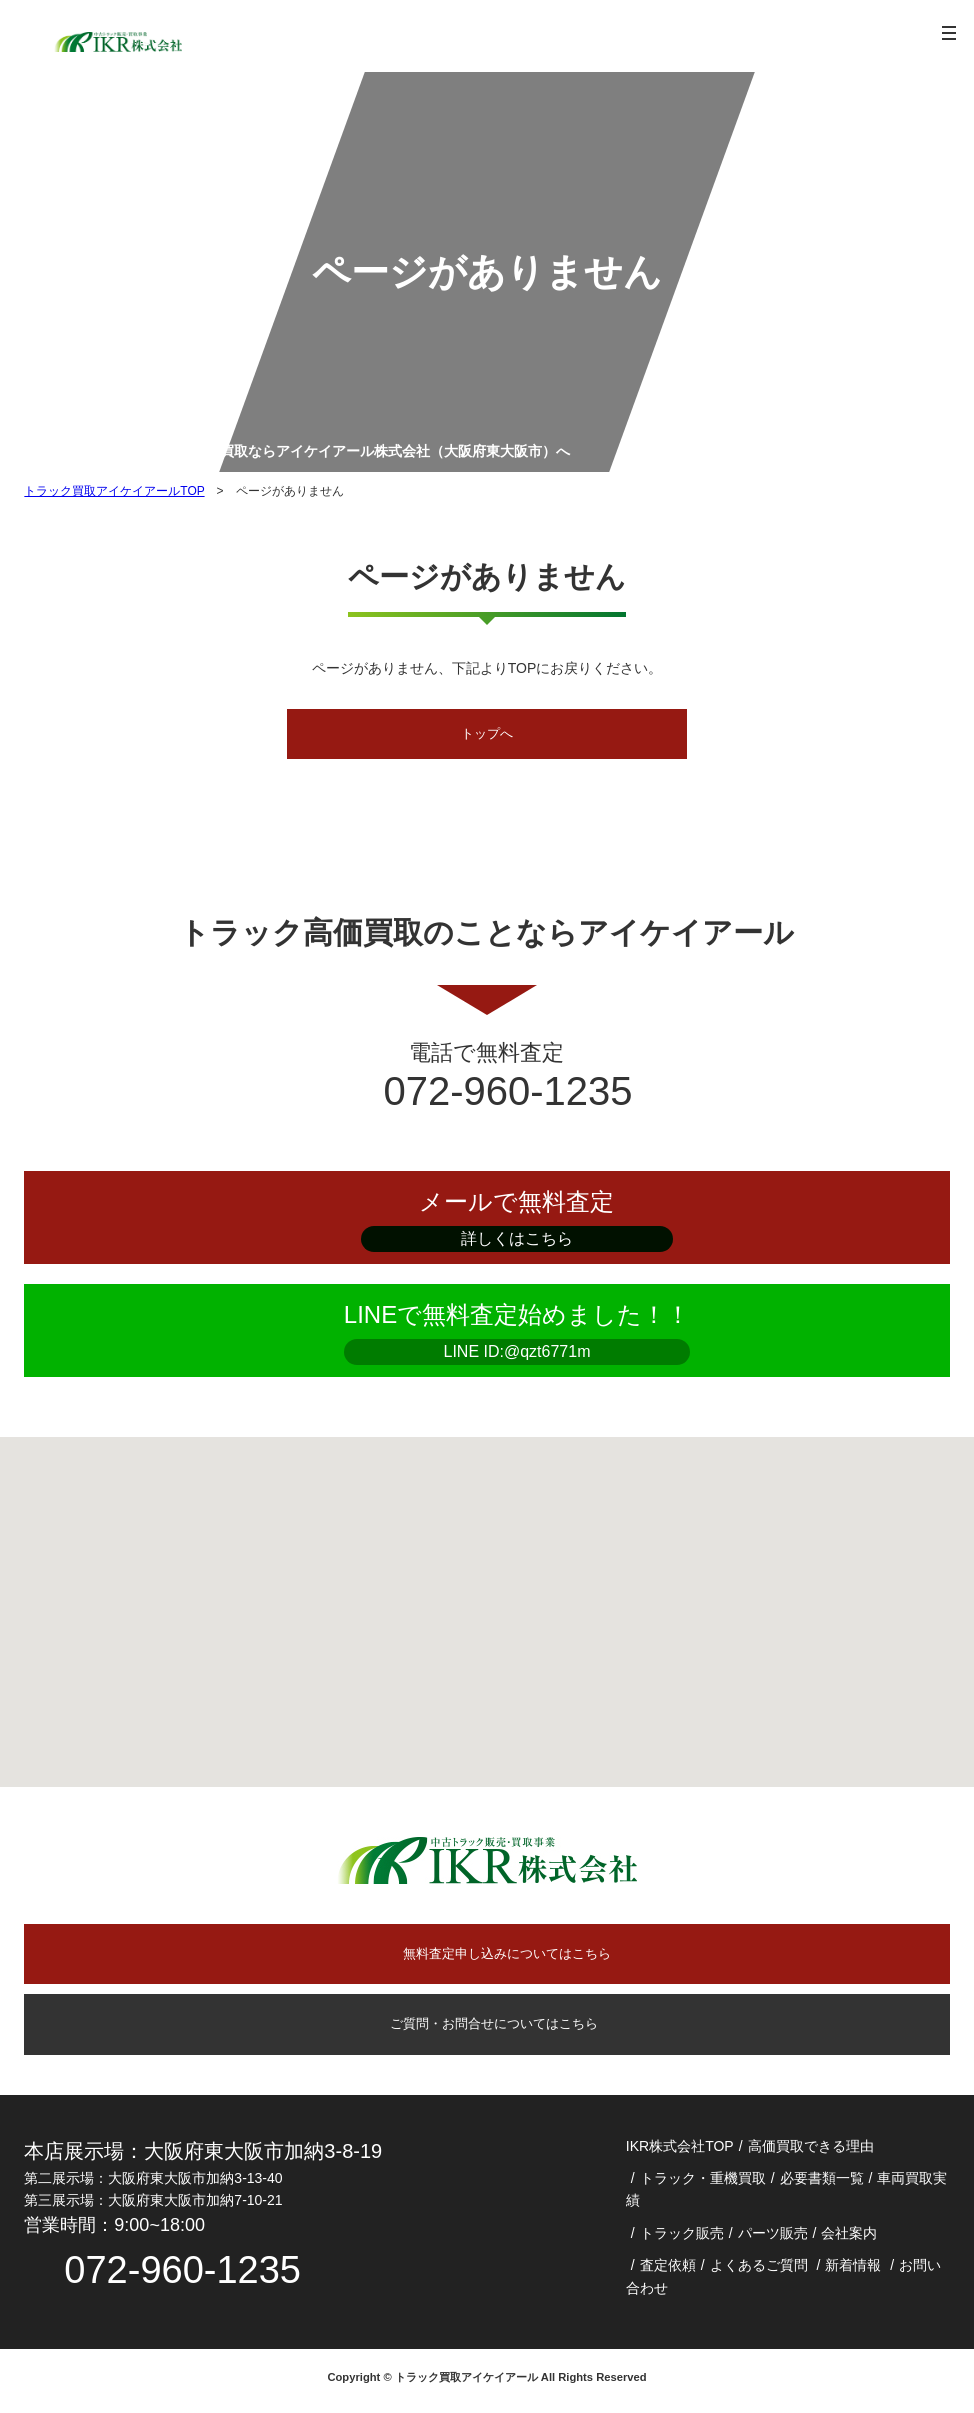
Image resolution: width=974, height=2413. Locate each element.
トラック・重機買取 (703, 2184)
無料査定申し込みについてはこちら (507, 1957)
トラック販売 (682, 2239)
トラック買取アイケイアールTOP (114, 491)
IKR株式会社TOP (680, 2152)
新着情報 (853, 2271)
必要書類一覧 (822, 2184)
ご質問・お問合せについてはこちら (487, 2029)
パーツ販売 (773, 2239)
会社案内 (849, 2239)
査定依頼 (668, 2271)
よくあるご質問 (759, 2271)
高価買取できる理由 (811, 2152)
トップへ (487, 735)
